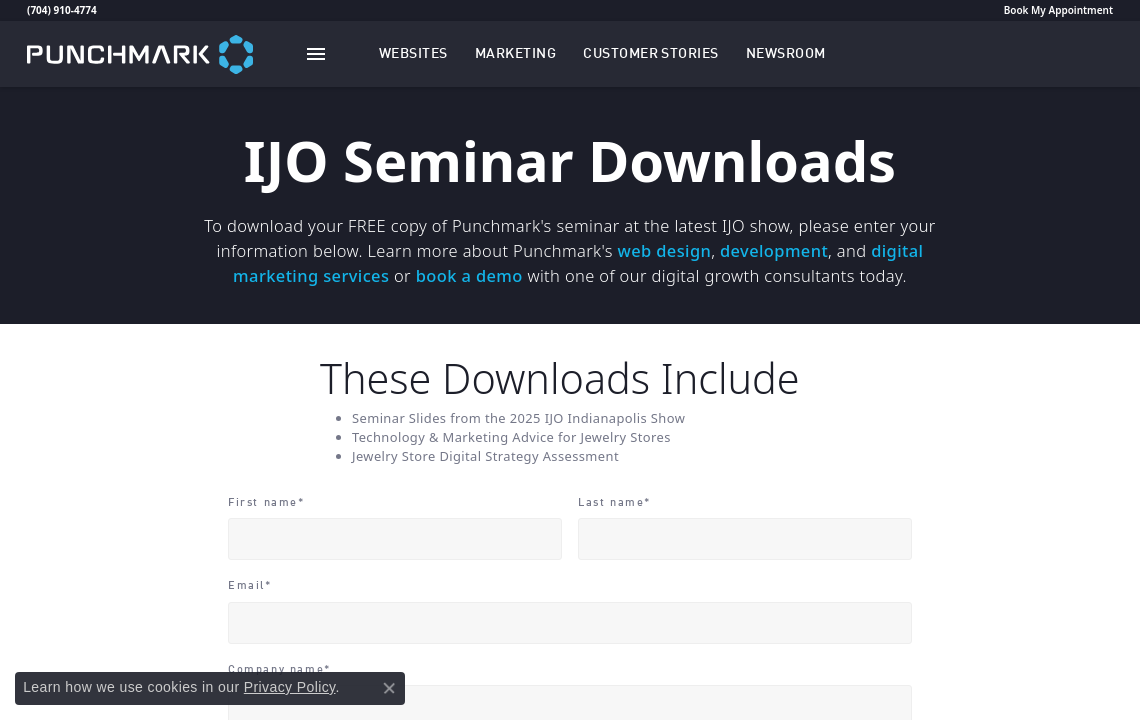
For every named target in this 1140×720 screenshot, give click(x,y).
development (774, 250)
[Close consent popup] (389, 688)
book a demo (469, 275)
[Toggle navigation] (316, 54)
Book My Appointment (1058, 10)
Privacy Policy (290, 687)
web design (665, 250)
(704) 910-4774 (62, 10)
